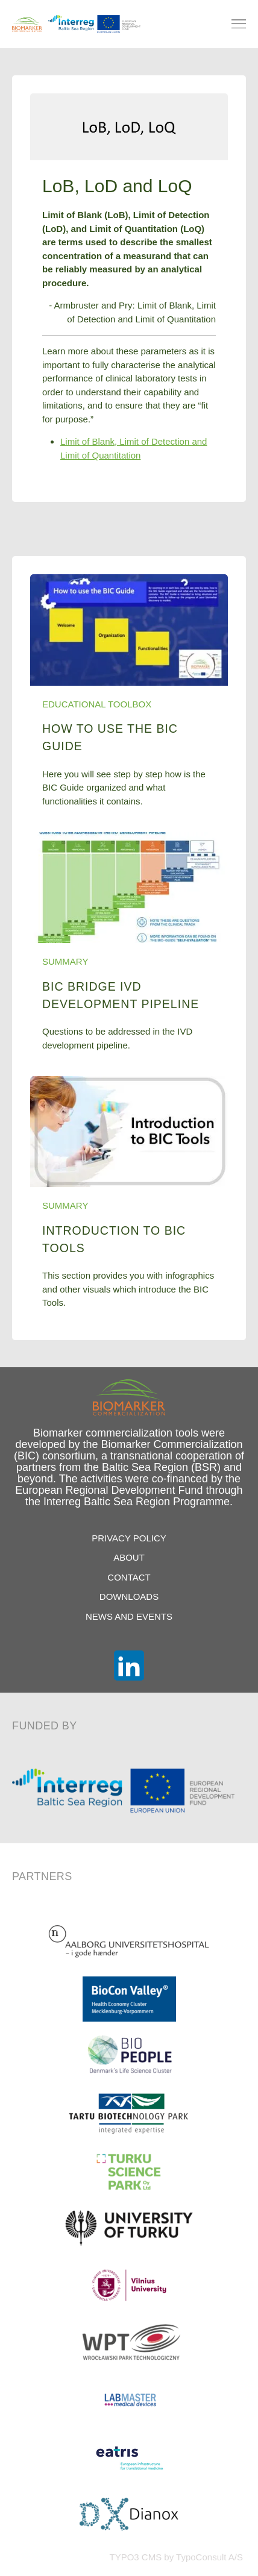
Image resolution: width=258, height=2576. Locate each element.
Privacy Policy (129, 1538)
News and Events (129, 1616)
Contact (128, 1577)
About (129, 1557)
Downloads (129, 1596)
